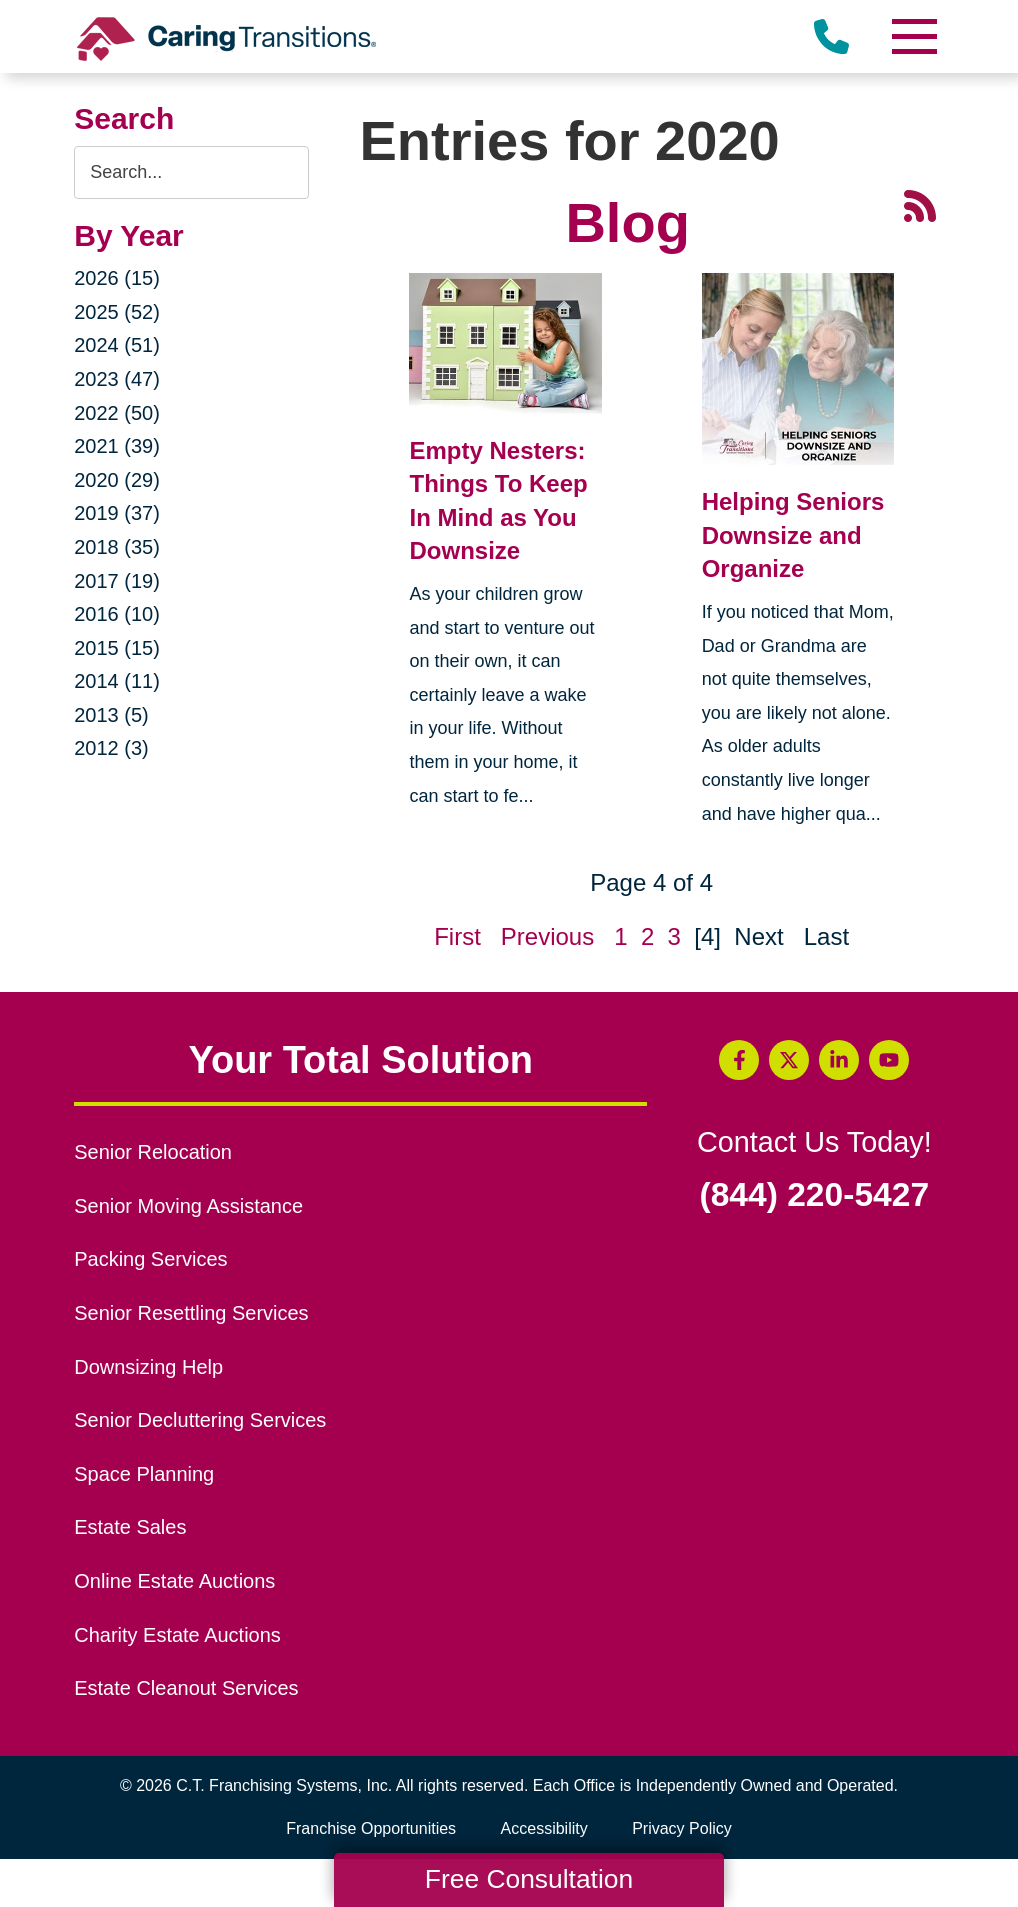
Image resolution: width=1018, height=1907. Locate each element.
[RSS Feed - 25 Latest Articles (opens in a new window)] (920, 203)
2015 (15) (117, 648)
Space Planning (144, 1474)
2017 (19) (117, 581)
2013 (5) (111, 715)
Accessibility (544, 1828)
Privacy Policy (682, 1828)
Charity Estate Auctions (177, 1635)
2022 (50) (117, 413)
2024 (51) (117, 345)
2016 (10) (117, 614)
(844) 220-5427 (814, 1195)
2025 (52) (117, 312)
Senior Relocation (153, 1152)
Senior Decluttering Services (200, 1420)
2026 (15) (117, 278)
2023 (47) (117, 379)
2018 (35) (117, 547)
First (457, 936)
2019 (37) (117, 513)
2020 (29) (117, 480)
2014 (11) (117, 681)
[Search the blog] (191, 172)
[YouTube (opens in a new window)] (889, 1060)
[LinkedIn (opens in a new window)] (839, 1060)
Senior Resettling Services (191, 1313)
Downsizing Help (148, 1367)
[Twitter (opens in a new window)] (789, 1060)
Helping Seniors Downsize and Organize (793, 535)
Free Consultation (529, 1879)
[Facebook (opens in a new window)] (739, 1060)
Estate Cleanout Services (186, 1688)
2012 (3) (111, 748)
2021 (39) (117, 446)
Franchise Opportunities (376, 1829)
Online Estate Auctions (174, 1581)
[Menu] (914, 36)
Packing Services (150, 1259)
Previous (547, 936)
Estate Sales (130, 1527)
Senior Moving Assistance (188, 1206)
